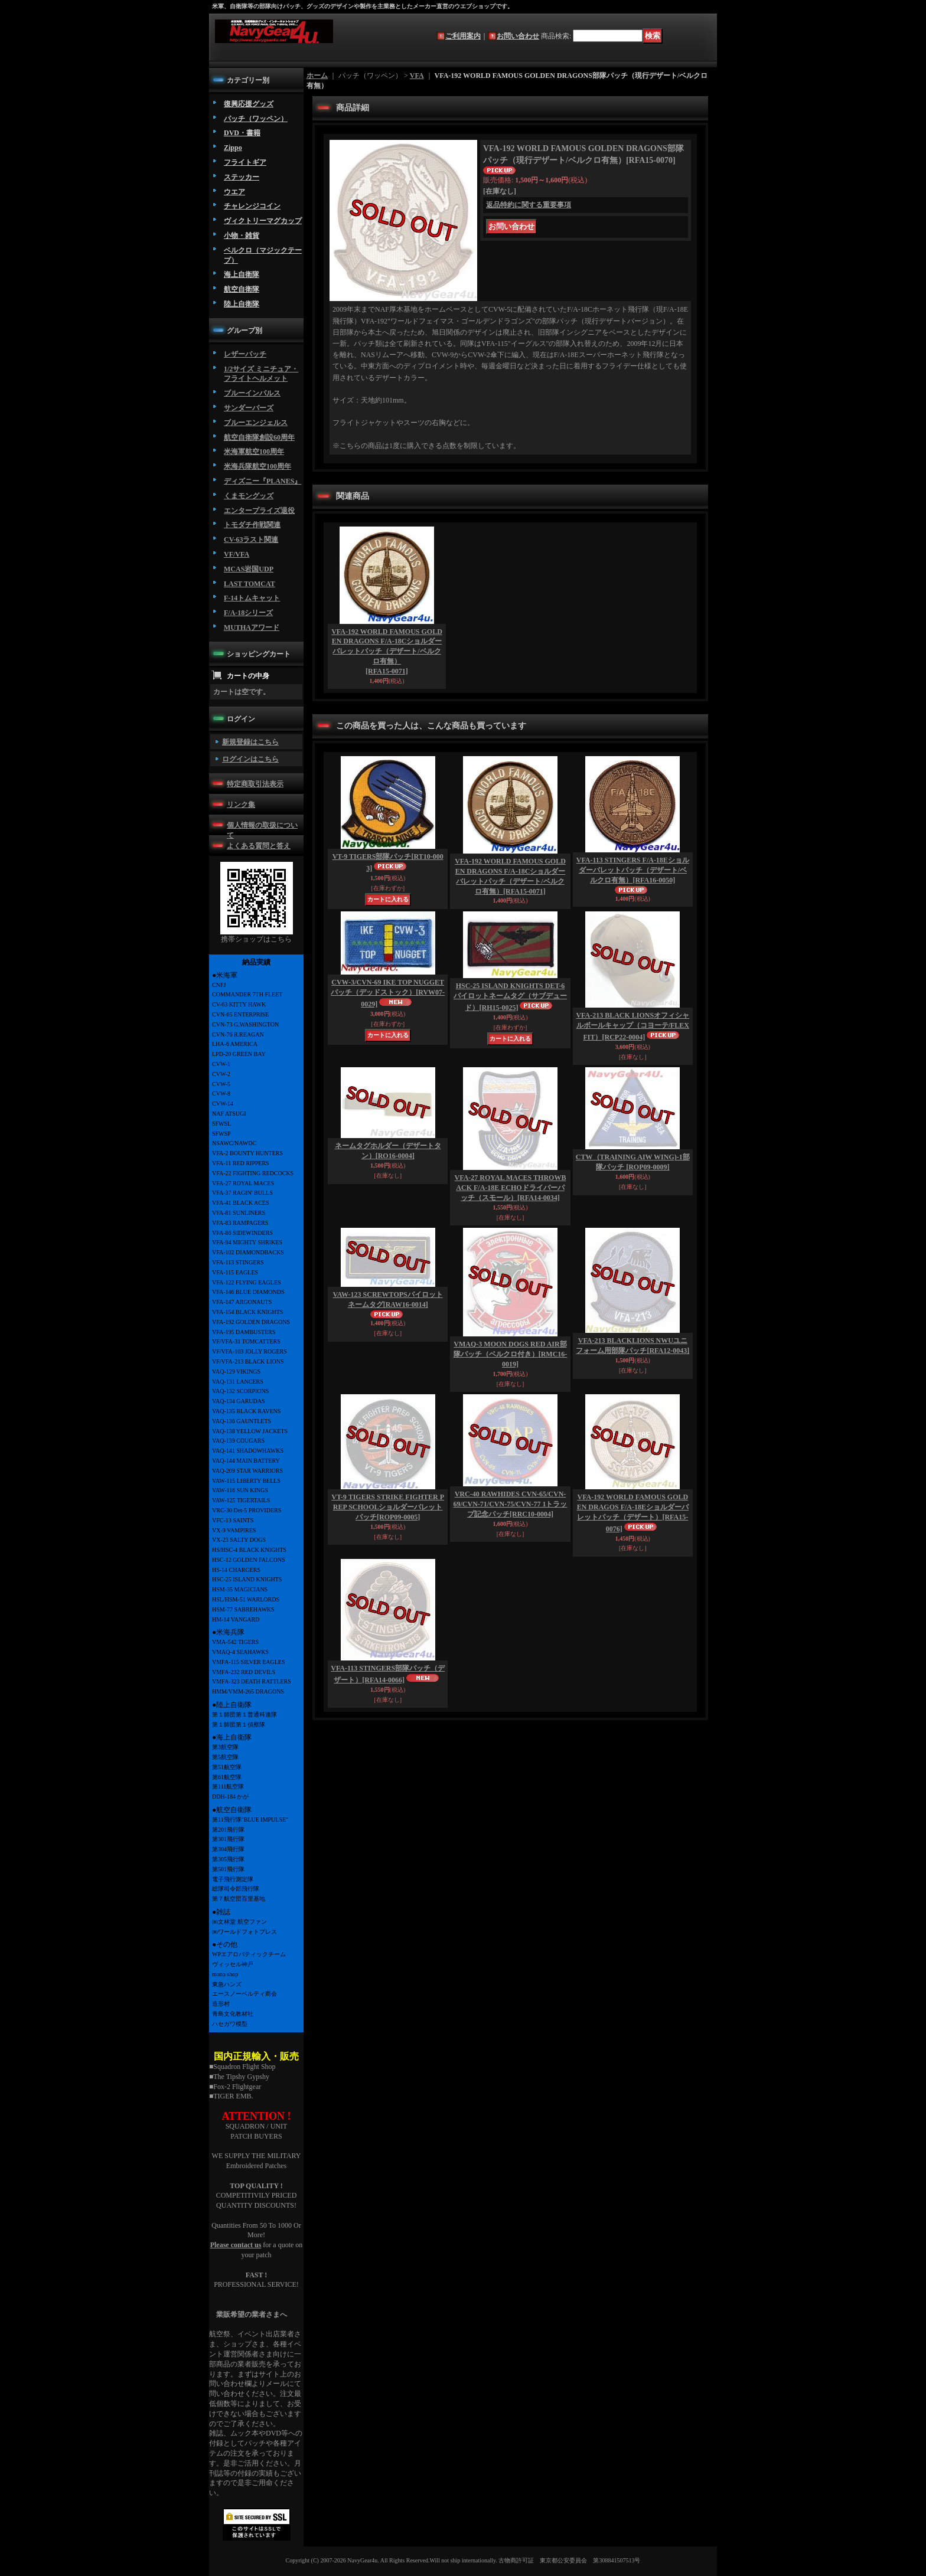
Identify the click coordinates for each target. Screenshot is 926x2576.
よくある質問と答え (259, 846)
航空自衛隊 (241, 289)
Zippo (233, 147)
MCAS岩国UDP (248, 569)
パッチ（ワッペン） (256, 119)
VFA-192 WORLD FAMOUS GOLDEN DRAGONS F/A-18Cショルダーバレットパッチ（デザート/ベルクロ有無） (386, 651)
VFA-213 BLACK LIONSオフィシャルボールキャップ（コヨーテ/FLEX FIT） (632, 1026)
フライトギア (245, 162)
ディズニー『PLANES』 (262, 481)
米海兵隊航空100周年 (257, 466)
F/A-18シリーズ (248, 613)
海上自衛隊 (241, 274)
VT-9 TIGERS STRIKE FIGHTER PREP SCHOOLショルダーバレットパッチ (387, 1507)
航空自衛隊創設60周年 (259, 437)
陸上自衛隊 (241, 304)
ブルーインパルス (252, 393)
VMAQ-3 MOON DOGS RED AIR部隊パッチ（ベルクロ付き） (511, 1354)
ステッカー (241, 177)
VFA (417, 75)
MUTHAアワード (251, 627)
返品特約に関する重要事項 (528, 205)
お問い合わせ (518, 36)
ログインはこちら (250, 759)
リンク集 (241, 804)
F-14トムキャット (252, 598)
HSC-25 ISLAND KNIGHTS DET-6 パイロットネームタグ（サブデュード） (510, 997)
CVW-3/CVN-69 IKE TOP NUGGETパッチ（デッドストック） (388, 993)
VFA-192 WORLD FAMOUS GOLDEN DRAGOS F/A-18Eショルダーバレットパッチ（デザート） (633, 1512)
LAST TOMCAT (249, 584)
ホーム (317, 75)
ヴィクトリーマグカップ (263, 221)
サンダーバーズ (248, 408)
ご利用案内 (463, 36)
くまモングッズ (248, 496)
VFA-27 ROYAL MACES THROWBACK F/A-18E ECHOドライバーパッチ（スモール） (510, 1187)
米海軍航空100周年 (254, 451)
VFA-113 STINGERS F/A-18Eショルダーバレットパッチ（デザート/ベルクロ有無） (632, 870)
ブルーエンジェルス (256, 423)
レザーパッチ (245, 354)
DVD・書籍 (242, 133)
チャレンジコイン (252, 206)
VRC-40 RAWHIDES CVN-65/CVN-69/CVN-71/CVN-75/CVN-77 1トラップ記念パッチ (511, 1504)
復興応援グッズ (248, 104)
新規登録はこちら (250, 742)
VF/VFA (236, 554)
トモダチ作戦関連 (252, 525)
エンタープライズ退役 (259, 510)
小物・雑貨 (241, 235)
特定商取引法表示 (255, 784)
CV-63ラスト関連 (251, 539)
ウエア (234, 192)
